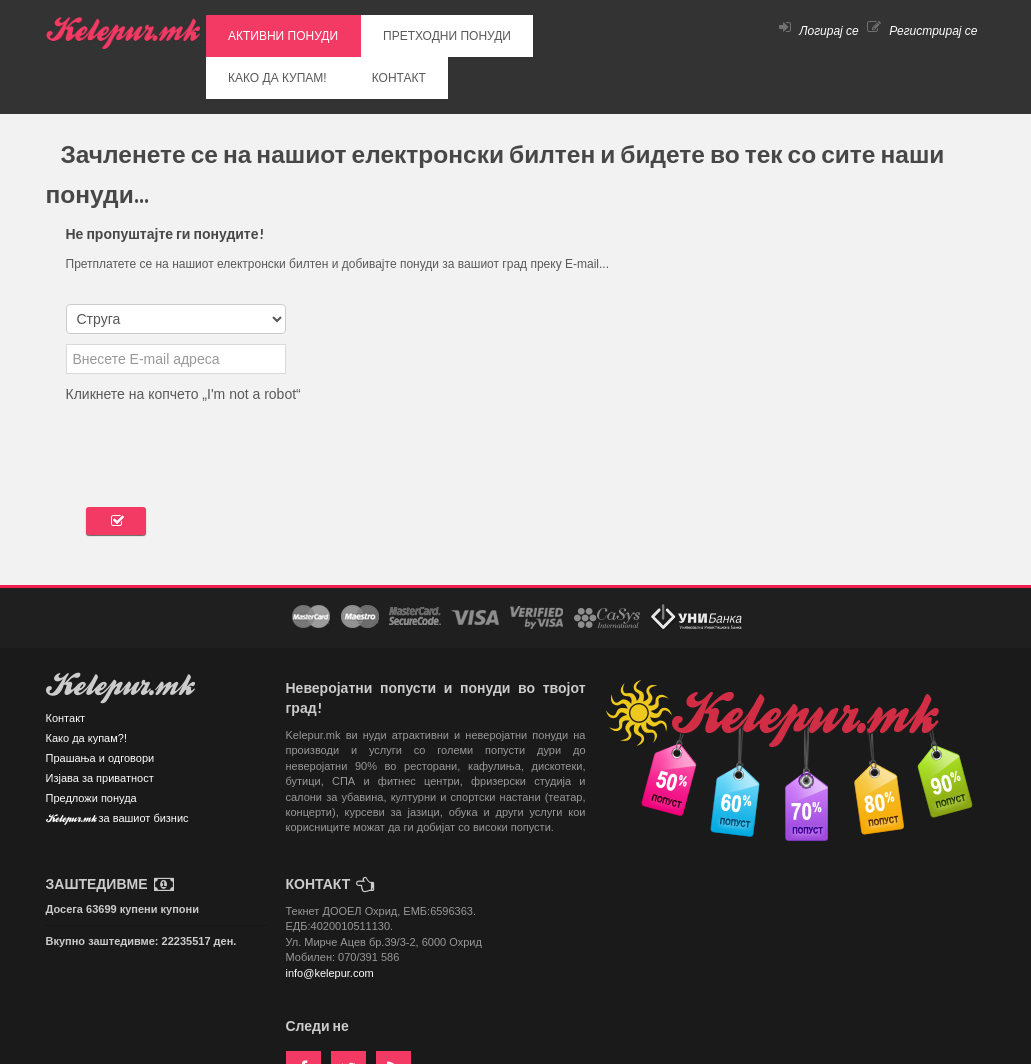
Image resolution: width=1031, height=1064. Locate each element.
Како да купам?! (86, 686)
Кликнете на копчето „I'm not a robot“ (183, 342)
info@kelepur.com (330, 921)
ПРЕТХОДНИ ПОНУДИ (395, 31)
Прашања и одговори (100, 706)
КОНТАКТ (604, 31)
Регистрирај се (922, 31)
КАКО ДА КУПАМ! (517, 31)
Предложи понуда (91, 746)
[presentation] (218, 396)
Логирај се (819, 31)
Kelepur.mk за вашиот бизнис (117, 767)
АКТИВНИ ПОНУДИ (266, 31)
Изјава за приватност (100, 726)
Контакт (66, 666)
